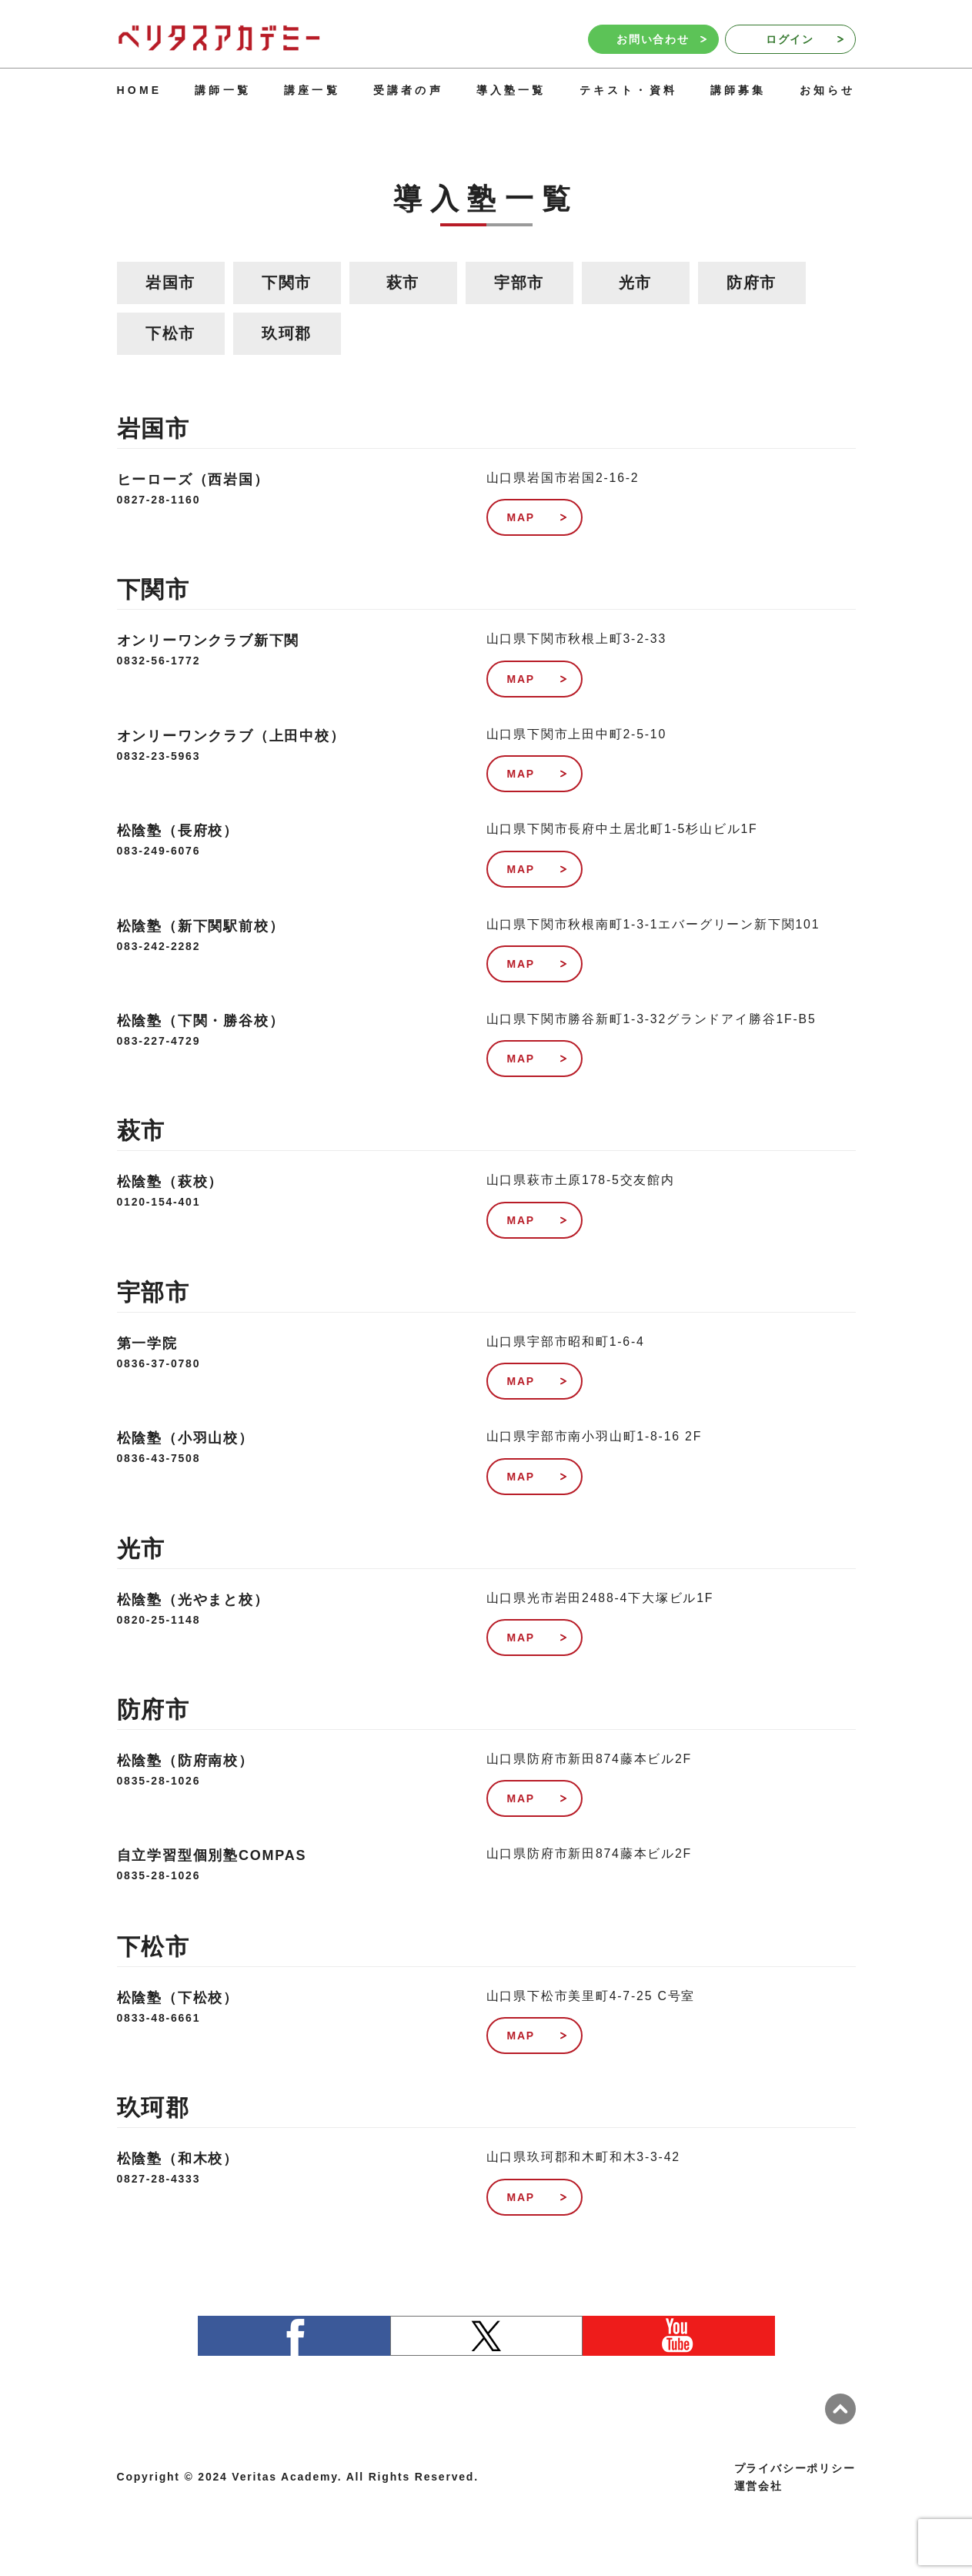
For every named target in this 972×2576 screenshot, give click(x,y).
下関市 (287, 282)
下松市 (170, 333)
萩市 (403, 282)
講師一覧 (223, 90)
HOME (139, 90)
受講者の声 (408, 90)
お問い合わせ (661, 39)
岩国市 (170, 282)
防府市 (751, 282)
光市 (636, 282)
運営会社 (758, 2486)
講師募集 (738, 90)
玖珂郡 (287, 333)
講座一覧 (312, 90)
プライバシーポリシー (795, 2468)
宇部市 (519, 282)
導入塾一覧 (511, 90)
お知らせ (828, 90)
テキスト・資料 (628, 90)
